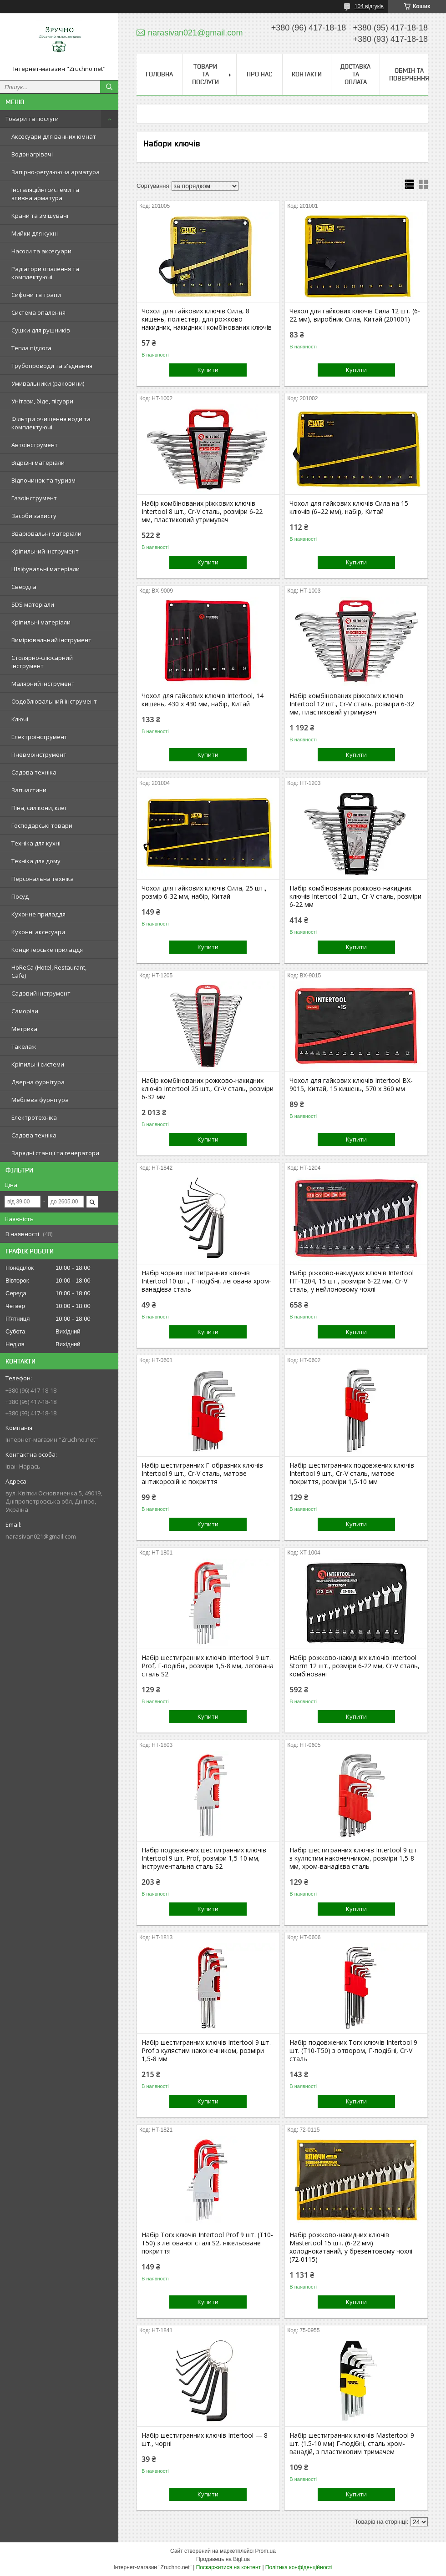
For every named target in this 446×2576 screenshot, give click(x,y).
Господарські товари (41, 825)
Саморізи (24, 1011)
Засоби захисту (33, 516)
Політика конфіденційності (299, 2567)
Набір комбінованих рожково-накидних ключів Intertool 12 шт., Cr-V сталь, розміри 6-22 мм (355, 896)
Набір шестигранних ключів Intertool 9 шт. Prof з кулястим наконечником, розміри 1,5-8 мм (206, 2050)
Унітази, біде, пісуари (42, 401)
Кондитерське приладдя (47, 950)
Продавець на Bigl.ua (223, 2559)
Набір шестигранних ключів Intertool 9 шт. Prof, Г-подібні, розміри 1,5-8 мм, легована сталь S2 (208, 1666)
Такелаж (23, 1046)
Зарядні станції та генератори (55, 1153)
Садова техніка (33, 772)
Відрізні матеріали (38, 462)
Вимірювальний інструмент (51, 640)
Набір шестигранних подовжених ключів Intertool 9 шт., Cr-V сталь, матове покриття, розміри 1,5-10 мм (351, 1473)
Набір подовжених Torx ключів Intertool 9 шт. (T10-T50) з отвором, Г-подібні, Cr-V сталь (353, 2050)
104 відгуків (369, 6)
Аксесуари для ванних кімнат (53, 136)
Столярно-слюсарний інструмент (42, 662)
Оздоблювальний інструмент (54, 701)
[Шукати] (109, 87)
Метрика (24, 1029)
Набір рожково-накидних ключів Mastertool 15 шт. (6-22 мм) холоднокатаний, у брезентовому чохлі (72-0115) (350, 2247)
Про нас (259, 74)
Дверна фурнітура (38, 1082)
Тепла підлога (31, 348)
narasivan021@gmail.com (40, 1536)
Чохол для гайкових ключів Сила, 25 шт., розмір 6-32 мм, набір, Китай (204, 892)
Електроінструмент (39, 737)
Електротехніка (34, 1117)
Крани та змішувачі (39, 215)
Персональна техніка (42, 879)
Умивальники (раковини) (47, 383)
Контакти (307, 74)
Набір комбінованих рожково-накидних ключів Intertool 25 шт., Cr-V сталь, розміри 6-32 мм (208, 1089)
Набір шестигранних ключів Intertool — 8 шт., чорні (205, 2439)
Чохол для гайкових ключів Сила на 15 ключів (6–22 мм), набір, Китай (348, 507)
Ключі (19, 719)
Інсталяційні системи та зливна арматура (45, 194)
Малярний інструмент (43, 683)
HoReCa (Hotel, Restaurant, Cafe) (48, 971)
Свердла (23, 587)
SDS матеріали (32, 604)
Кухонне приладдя (38, 914)
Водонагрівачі (32, 154)
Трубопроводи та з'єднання (51, 366)
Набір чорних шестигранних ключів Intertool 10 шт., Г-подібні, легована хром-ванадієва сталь (206, 1281)
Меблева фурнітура (40, 1100)
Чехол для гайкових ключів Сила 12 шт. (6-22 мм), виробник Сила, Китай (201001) (354, 315)
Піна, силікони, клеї (38, 808)
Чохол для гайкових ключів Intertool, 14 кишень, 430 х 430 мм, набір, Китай (203, 700)
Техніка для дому (36, 861)
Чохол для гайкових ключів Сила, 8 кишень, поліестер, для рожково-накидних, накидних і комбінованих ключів (207, 319)
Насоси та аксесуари (41, 251)
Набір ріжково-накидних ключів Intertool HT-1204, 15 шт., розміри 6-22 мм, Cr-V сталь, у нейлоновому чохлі (351, 1281)
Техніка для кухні (36, 843)
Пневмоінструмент (38, 754)
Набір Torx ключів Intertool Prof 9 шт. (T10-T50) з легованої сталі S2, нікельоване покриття (207, 2243)
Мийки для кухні (34, 233)
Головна (159, 74)
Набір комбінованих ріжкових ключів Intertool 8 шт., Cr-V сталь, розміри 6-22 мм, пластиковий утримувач (202, 511)
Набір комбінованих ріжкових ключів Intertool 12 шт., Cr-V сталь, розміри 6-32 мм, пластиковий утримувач (351, 704)
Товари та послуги (32, 119)
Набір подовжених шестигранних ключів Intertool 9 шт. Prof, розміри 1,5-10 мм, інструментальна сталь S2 (204, 1858)
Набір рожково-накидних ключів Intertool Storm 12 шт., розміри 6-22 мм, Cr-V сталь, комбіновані (354, 1666)
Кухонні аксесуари (38, 932)
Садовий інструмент (41, 993)
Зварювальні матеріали (46, 533)
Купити (208, 370)
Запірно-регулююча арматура (55, 172)
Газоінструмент (34, 498)
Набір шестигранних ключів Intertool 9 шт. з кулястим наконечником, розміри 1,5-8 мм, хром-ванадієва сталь (354, 1858)
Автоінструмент (34, 445)
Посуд (20, 896)
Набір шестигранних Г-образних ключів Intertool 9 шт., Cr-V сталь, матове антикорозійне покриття (202, 1473)
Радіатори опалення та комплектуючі (45, 273)
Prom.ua (265, 2551)
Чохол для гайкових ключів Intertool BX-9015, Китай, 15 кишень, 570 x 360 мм (351, 1085)
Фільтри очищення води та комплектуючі (51, 423)
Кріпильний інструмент (45, 551)
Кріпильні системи (37, 1064)
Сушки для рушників (40, 330)
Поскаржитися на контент (228, 2567)
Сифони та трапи (36, 295)
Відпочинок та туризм (43, 480)
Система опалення (38, 312)
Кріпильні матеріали (41, 622)
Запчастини (28, 790)
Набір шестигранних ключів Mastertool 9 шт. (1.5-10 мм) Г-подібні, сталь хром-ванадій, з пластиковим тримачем (351, 2443)
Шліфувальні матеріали (45, 569)
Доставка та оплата (355, 74)
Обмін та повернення (409, 74)
